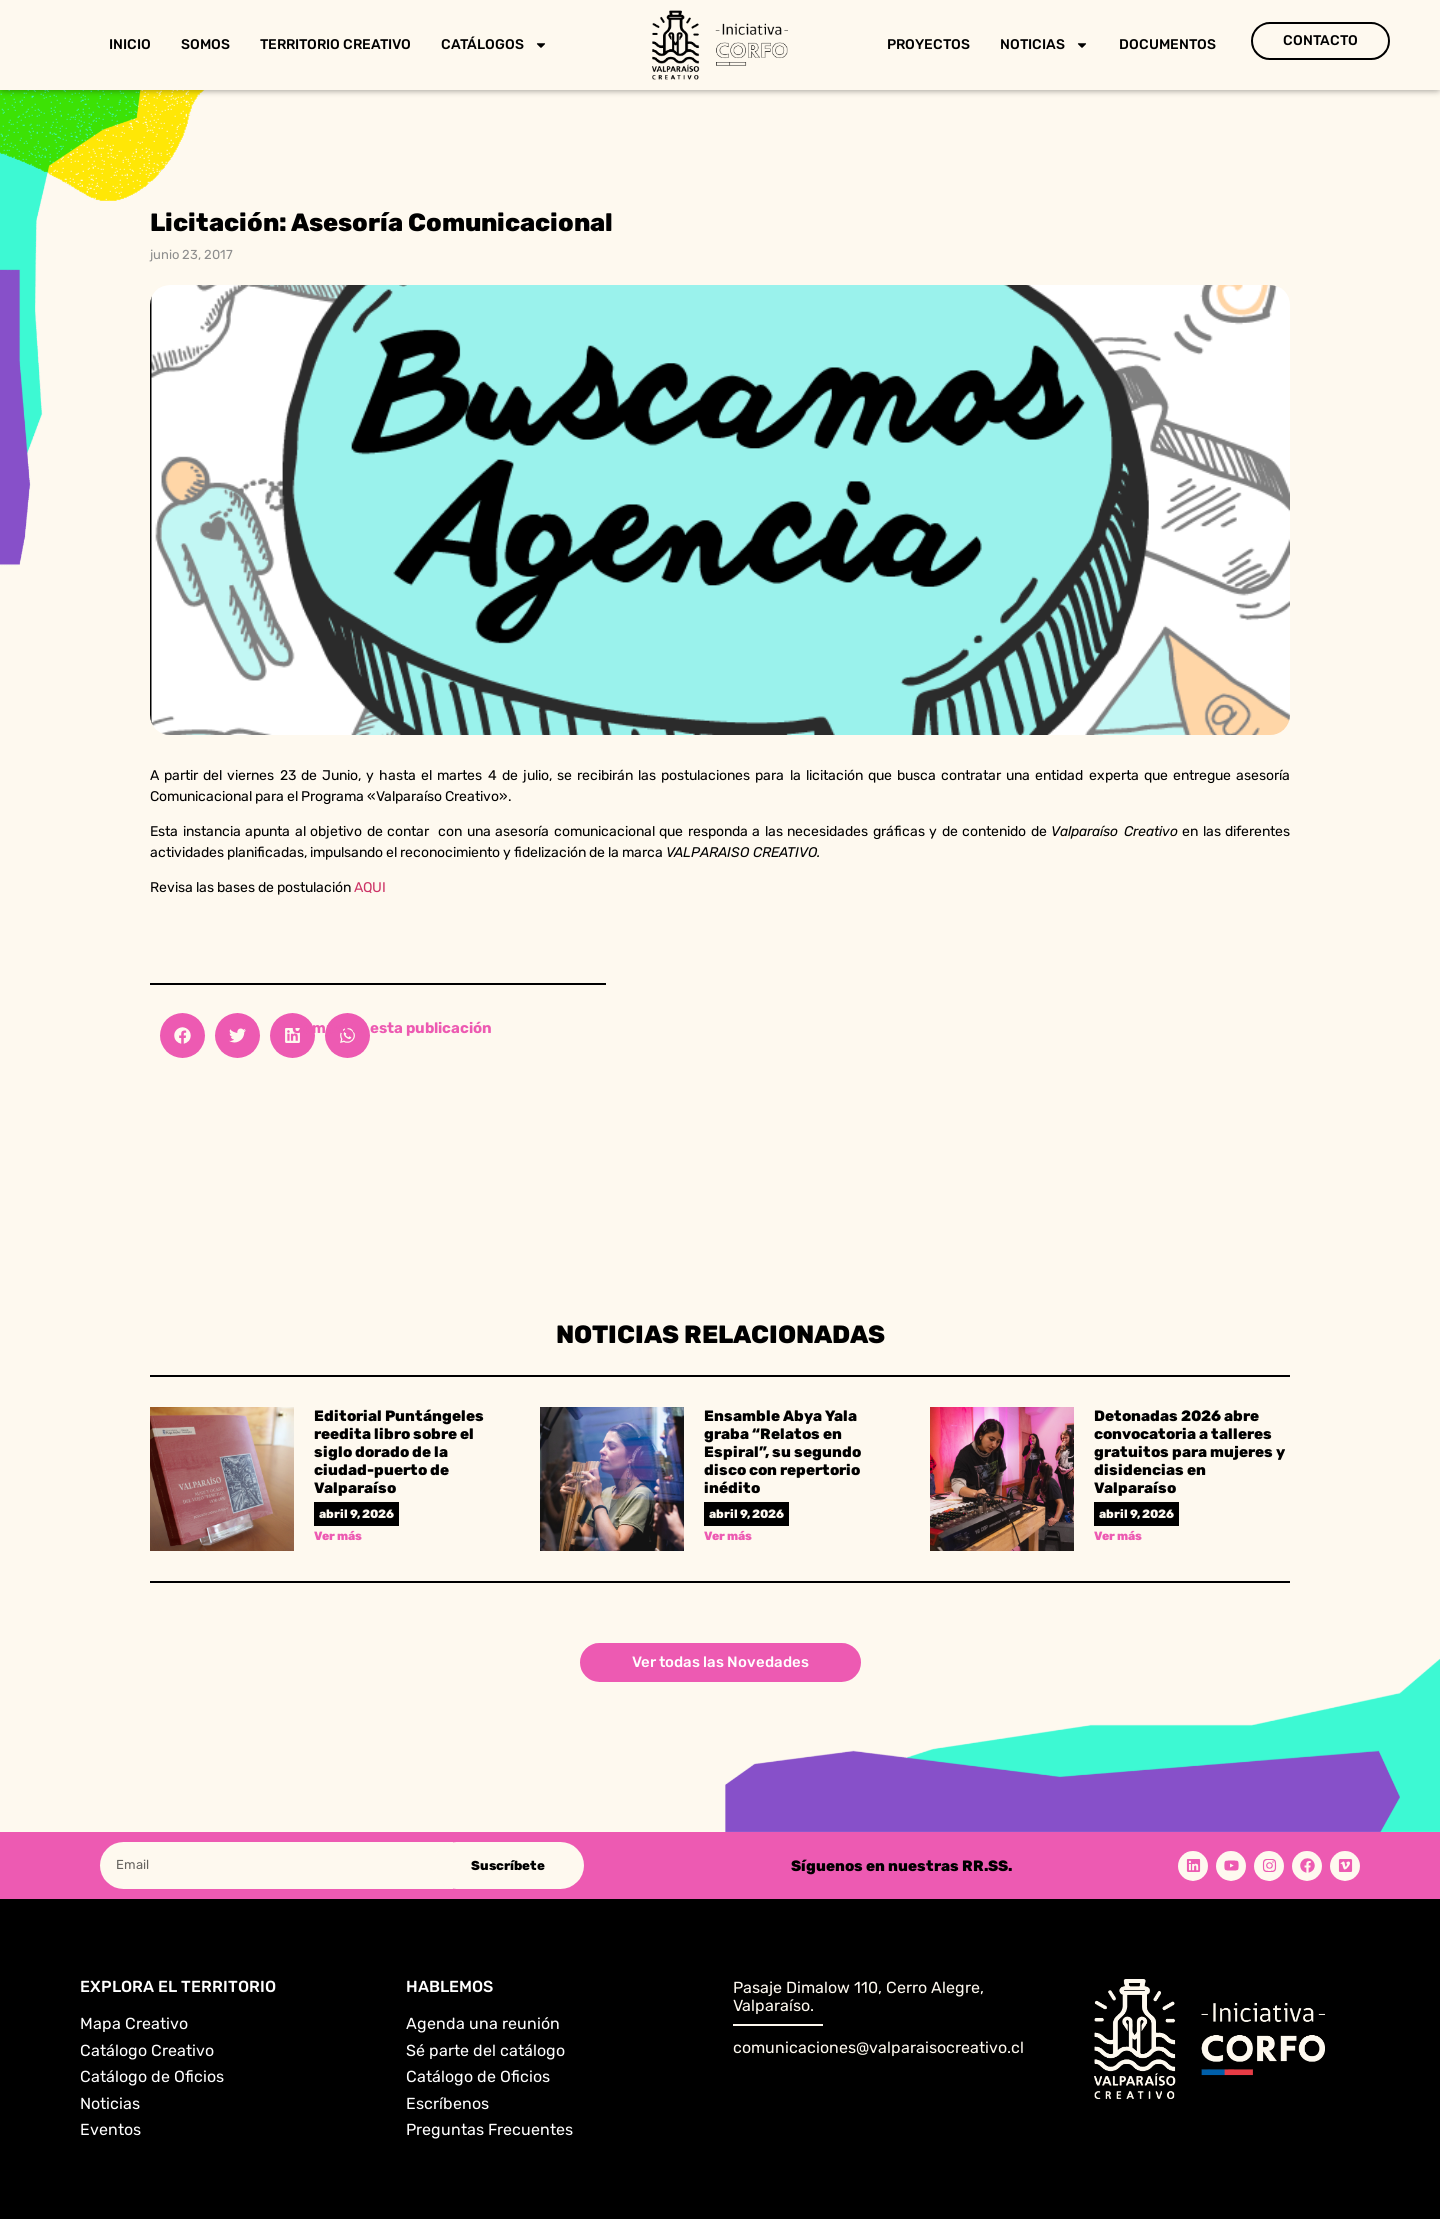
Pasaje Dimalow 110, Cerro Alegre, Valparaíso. (858, 1996)
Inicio (130, 44)
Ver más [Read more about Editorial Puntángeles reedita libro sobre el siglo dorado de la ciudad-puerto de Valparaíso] (338, 1536)
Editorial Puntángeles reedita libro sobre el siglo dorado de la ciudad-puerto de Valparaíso (399, 1452)
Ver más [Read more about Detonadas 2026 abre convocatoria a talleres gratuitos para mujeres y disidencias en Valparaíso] (1118, 1536)
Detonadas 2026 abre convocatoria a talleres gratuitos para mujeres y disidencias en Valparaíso (1189, 1452)
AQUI (370, 887)
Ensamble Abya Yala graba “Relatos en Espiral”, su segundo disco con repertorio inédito (782, 1452)
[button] (182, 1035)
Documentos (1167, 44)
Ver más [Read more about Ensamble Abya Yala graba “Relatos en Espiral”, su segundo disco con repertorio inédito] (728, 1536)
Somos (205, 44)
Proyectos (928, 44)
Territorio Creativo (335, 44)
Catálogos (494, 45)
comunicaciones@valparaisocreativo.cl (878, 2047)
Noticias (1044, 45)
